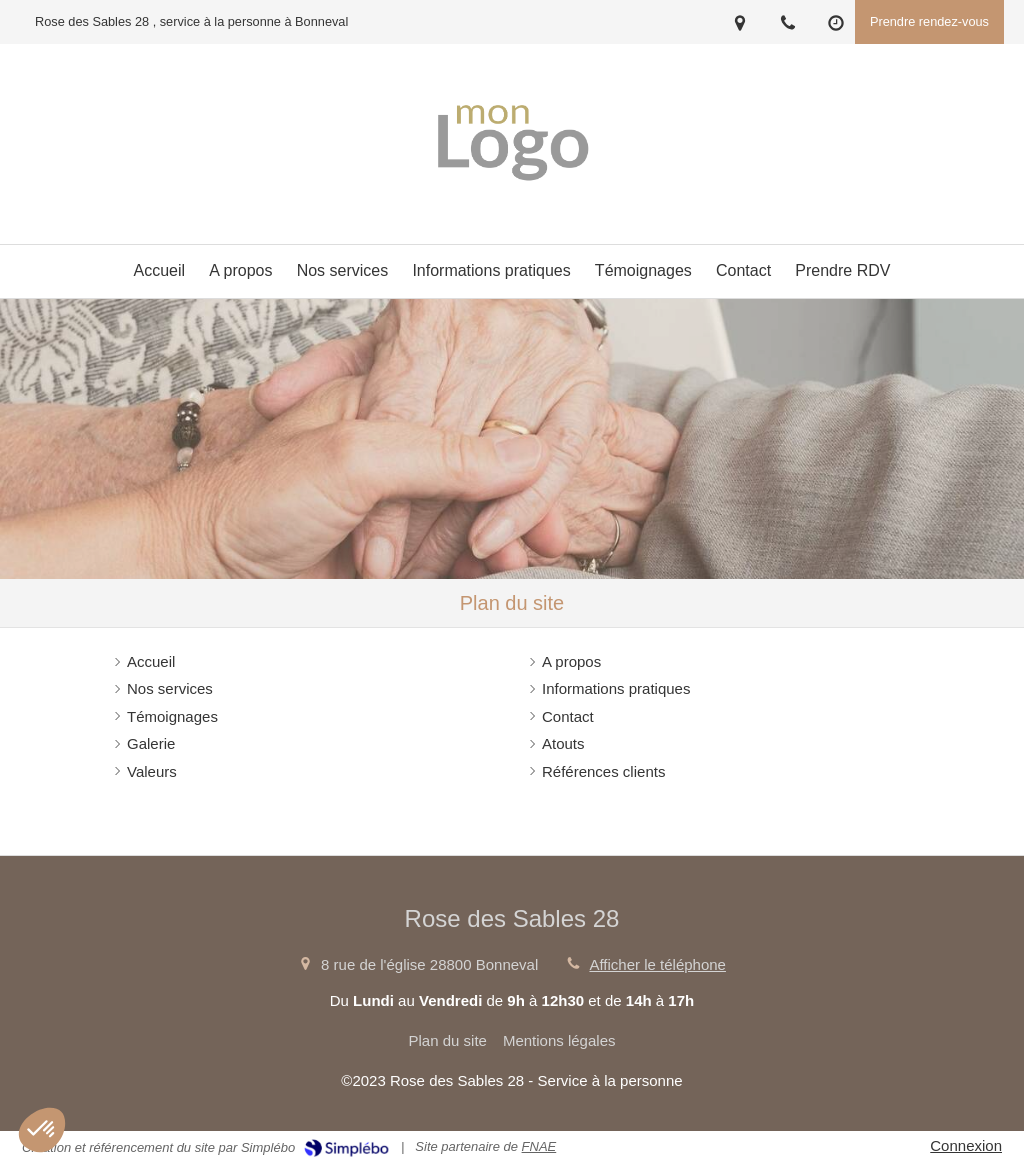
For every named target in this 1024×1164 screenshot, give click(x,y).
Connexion (966, 1145)
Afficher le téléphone (657, 964)
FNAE (539, 1146)
